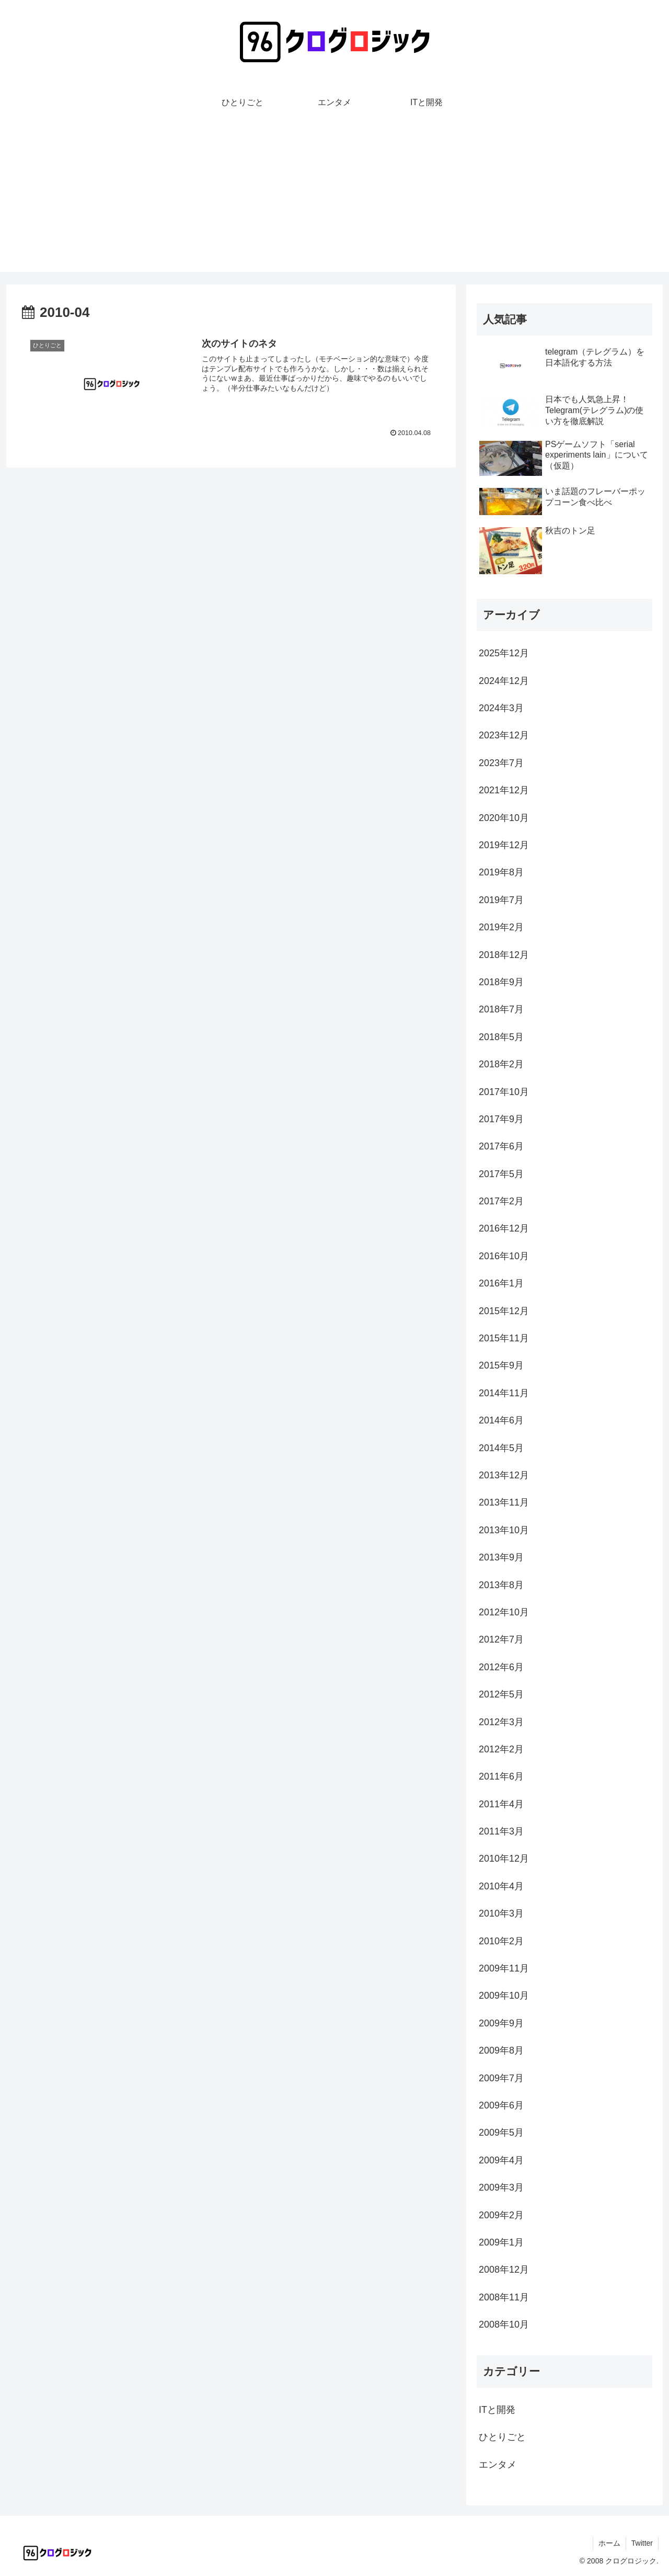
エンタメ (497, 2464)
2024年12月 (504, 681)
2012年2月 (501, 1749)
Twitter (642, 2543)
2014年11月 (504, 1393)
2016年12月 (504, 1228)
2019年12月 (504, 845)
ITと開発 (497, 2409)
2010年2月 (501, 1941)
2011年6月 (501, 1776)
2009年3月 (501, 2187)
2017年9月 (501, 1119)
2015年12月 (504, 1311)
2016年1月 (501, 1283)
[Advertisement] (334, 199)
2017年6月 (501, 1146)
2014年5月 (501, 1448)
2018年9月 (501, 982)
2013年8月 (501, 1585)
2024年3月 (501, 708)
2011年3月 (501, 1831)
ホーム (609, 2543)
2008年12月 (504, 2269)
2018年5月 (501, 1037)
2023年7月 (501, 763)
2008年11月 (504, 2297)
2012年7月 (501, 1639)
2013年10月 (504, 1530)
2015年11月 (504, 1338)
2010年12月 (504, 1858)
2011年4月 (501, 1804)
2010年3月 (501, 1913)
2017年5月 (501, 1174)
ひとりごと (502, 2437)
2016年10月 (504, 1256)
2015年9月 (501, 1365)
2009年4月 (501, 2160)
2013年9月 (501, 1557)
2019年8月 (501, 872)
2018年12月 (504, 955)
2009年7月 (501, 2078)
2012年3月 (501, 1722)
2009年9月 (501, 2023)
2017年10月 (504, 1092)
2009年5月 (501, 2132)
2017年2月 (501, 1201)
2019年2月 (501, 927)
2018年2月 (501, 1064)
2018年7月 (501, 1009)
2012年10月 (504, 1612)
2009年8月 (501, 2050)
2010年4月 (501, 1886)
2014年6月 (501, 1420)
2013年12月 (504, 1475)
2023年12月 (504, 735)
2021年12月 (504, 790)
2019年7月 (501, 900)
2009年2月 (501, 2215)
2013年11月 (504, 1502)
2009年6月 (501, 2105)
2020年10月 (504, 818)
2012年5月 (501, 1694)
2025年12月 (504, 653)
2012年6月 (501, 1667)
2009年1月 (501, 2242)
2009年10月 (504, 1995)
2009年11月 (504, 1968)
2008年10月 (504, 2324)
